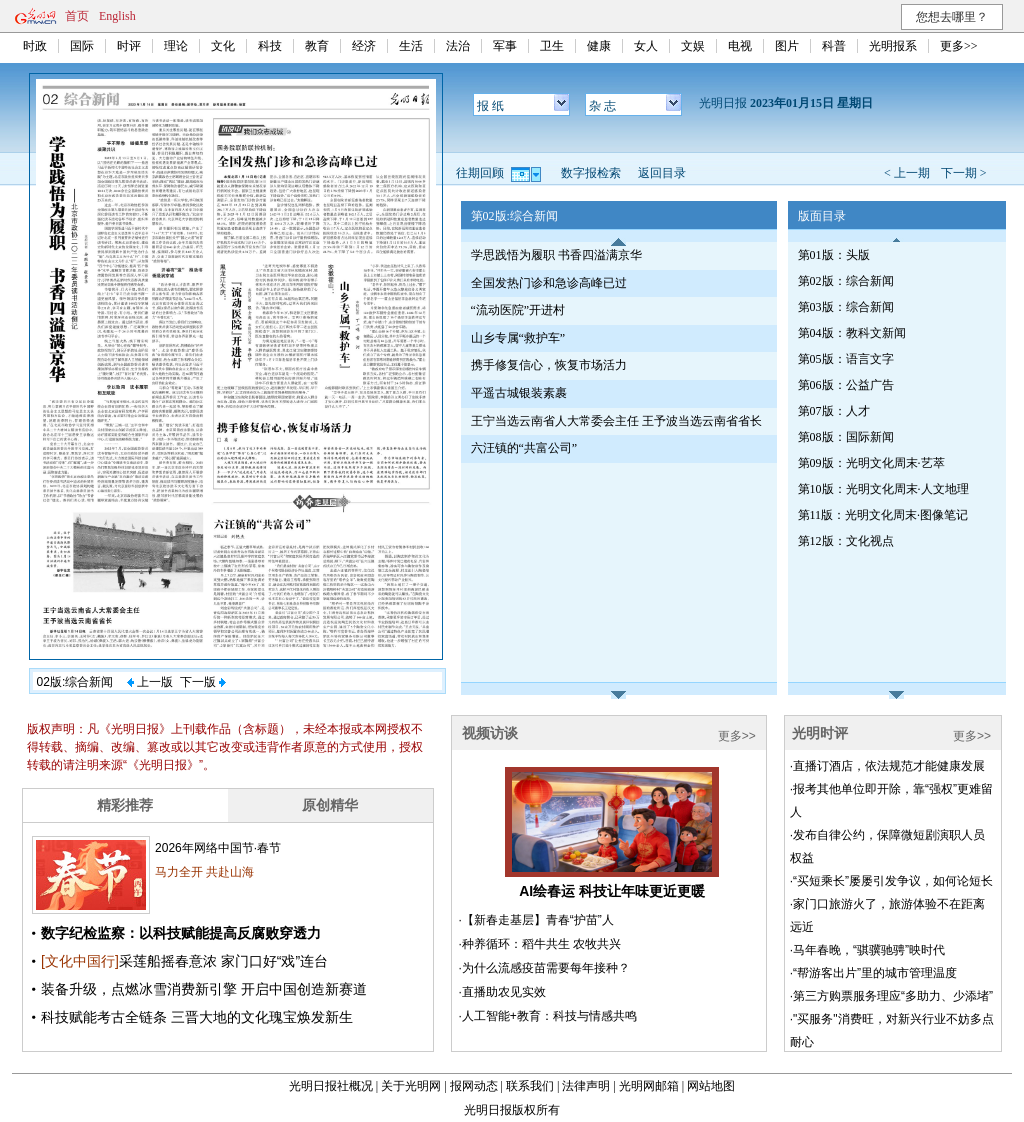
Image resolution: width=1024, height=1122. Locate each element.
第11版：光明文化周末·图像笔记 (883, 515)
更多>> (959, 46)
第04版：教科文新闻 (852, 333)
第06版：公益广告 (846, 385)
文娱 (693, 46)
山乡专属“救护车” (518, 338)
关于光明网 (411, 1086)
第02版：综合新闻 (846, 281)
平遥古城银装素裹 (519, 393)
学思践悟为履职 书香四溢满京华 (556, 255)
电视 (740, 46)
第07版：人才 (834, 411)
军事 (505, 46)
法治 (458, 46)
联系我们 (530, 1086)
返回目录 (662, 173)
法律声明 (586, 1086)
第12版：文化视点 (846, 541)
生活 (411, 46)
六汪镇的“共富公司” (524, 448)
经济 (364, 46)
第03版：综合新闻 (846, 307)
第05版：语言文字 (846, 359)
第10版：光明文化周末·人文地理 (883, 489)
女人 (646, 46)
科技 (270, 46)
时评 (129, 46)
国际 (82, 46)
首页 (77, 16)
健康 (599, 46)
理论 (176, 46)
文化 (223, 46)
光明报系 (893, 46)
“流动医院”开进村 (518, 310)
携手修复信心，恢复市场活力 (549, 365)
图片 (787, 46)
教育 (317, 46)
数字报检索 (591, 173)
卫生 (552, 46)
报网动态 (474, 1086)
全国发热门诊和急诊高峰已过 (549, 283)
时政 (35, 46)
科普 (834, 46)
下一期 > (964, 173)
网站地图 (711, 1086)
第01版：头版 (834, 255)
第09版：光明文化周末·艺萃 (871, 463)
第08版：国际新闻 (846, 437)
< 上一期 (907, 173)
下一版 (203, 682)
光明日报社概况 (331, 1086)
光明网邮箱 (649, 1086)
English (117, 16)
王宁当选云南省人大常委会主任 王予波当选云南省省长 (616, 421)
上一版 (150, 682)
